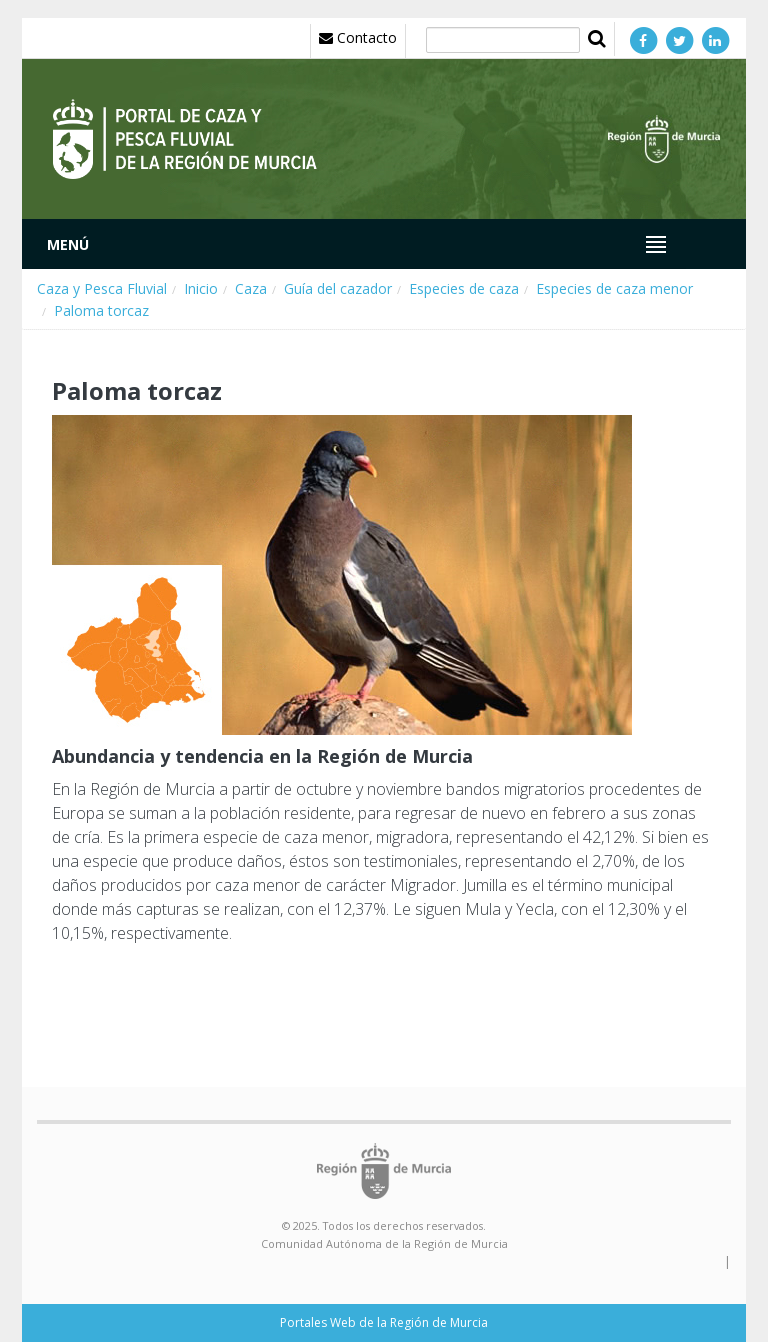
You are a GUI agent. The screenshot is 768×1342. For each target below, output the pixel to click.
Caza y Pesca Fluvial (102, 288)
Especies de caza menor (614, 288)
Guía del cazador (338, 288)
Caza (251, 288)
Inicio (201, 288)
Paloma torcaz (101, 310)
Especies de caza (464, 288)
